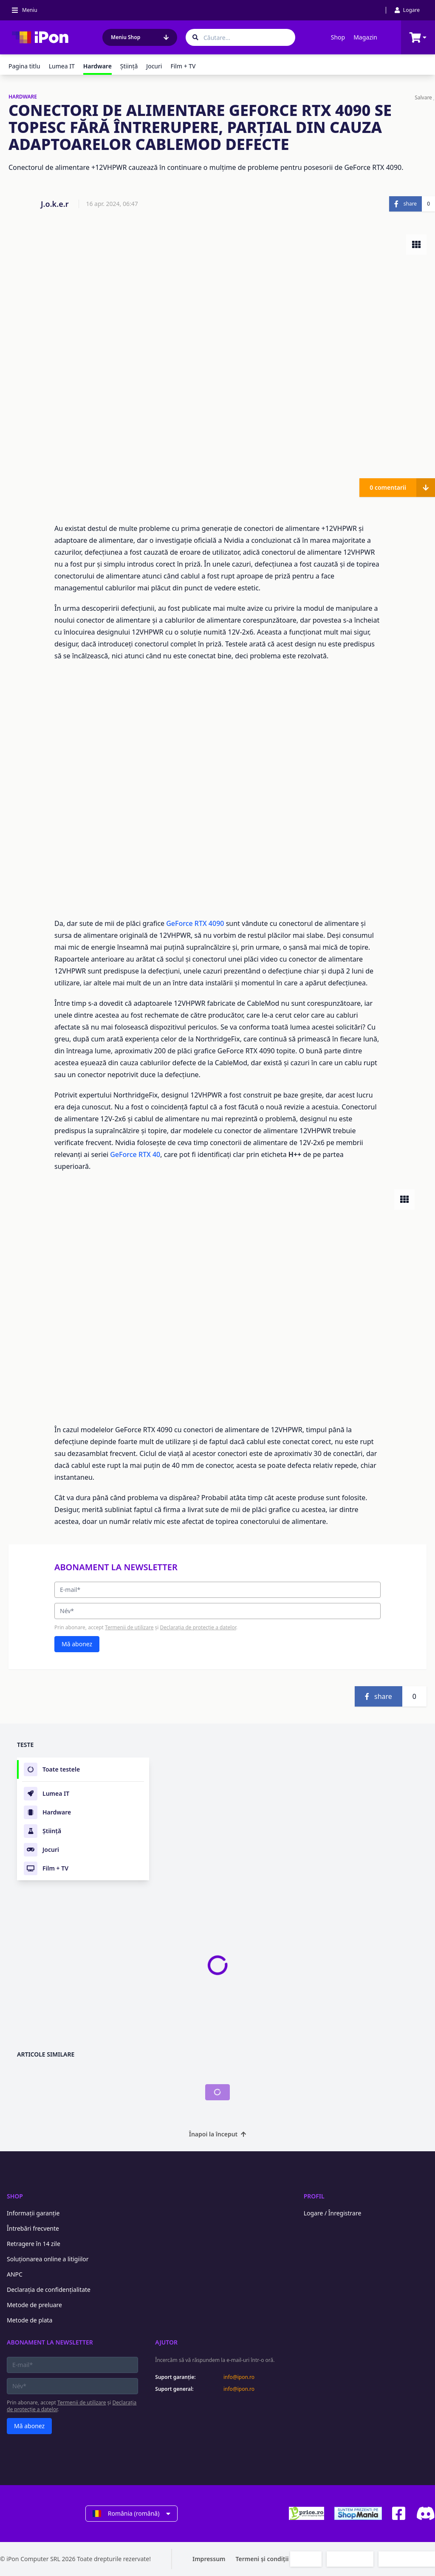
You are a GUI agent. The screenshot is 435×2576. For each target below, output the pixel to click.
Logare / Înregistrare (333, 2213)
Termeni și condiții (262, 2559)
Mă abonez (77, 1644)
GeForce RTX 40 (135, 1154)
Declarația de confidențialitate (48, 2289)
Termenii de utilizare (129, 1627)
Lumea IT (62, 66)
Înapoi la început (217, 2134)
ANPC (15, 2274)
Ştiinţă (129, 66)
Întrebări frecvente (33, 2228)
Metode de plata (29, 2320)
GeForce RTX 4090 (196, 923)
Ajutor (166, 2342)
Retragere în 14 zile (33, 2244)
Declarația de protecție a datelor (198, 1627)
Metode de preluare (34, 2305)
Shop (338, 37)
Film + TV (182, 66)
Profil (314, 2196)
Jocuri (154, 66)
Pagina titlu (24, 66)
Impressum (209, 2559)
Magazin (365, 37)
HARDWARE (22, 96)
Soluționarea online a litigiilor (48, 2259)
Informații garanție (33, 2213)
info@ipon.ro (238, 2377)
